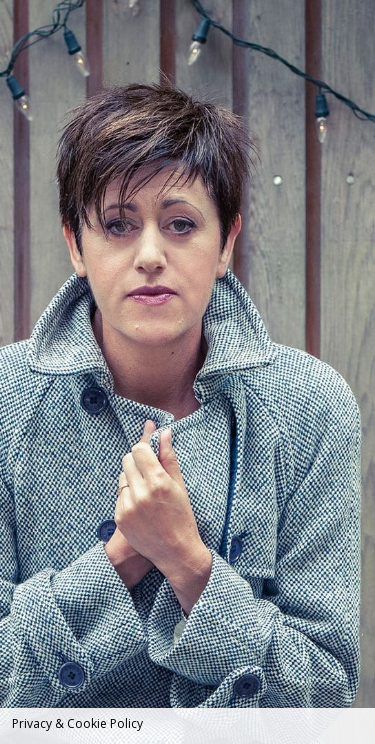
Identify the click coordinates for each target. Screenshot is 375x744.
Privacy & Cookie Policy (77, 723)
